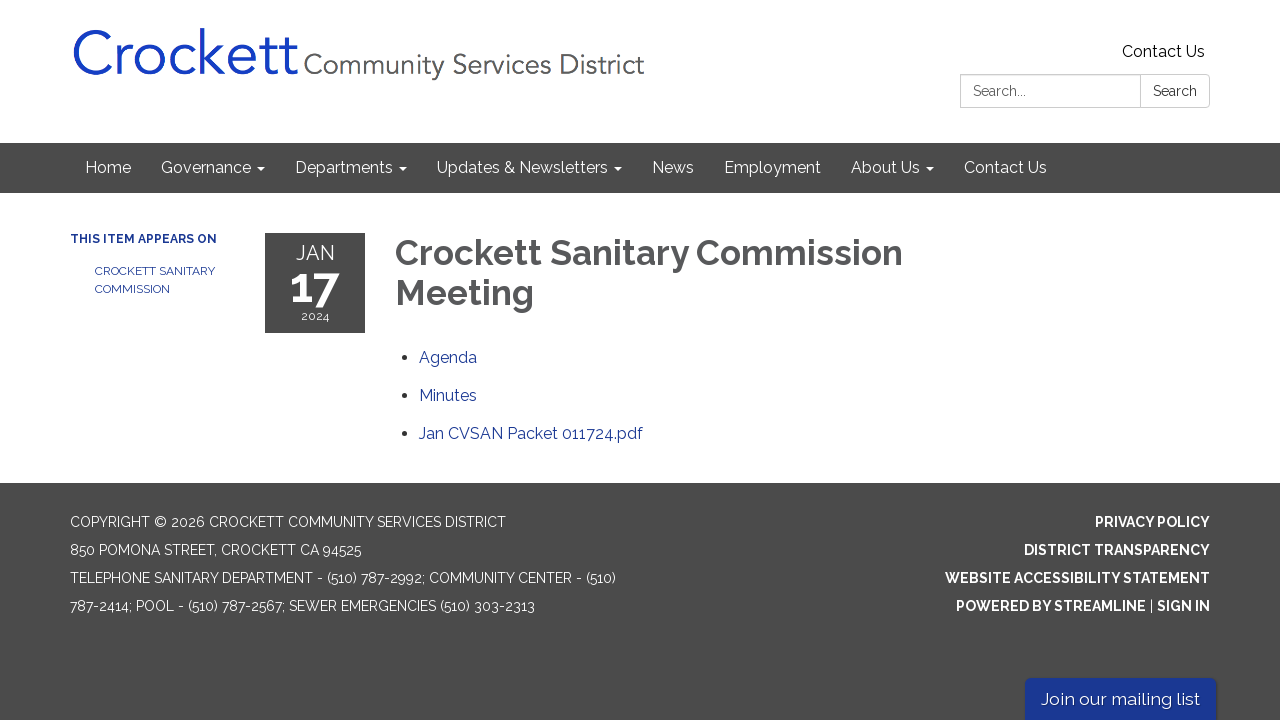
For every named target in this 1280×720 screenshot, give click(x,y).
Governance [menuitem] (206, 167)
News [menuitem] (673, 167)
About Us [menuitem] (885, 167)
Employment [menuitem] (772, 167)
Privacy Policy (1152, 522)
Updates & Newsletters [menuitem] (522, 167)
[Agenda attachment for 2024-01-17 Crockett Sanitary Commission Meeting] (448, 357)
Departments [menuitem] (344, 167)
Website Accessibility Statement (1077, 578)
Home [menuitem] (108, 167)
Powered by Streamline (1051, 606)
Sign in (1183, 606)
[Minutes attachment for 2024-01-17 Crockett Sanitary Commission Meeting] (448, 395)
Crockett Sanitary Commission (155, 280)
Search (1175, 91)
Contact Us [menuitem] (1005, 167)
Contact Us (1163, 51)
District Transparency (1117, 550)
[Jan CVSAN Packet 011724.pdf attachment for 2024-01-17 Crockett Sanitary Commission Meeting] (531, 433)
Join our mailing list (1120, 698)
